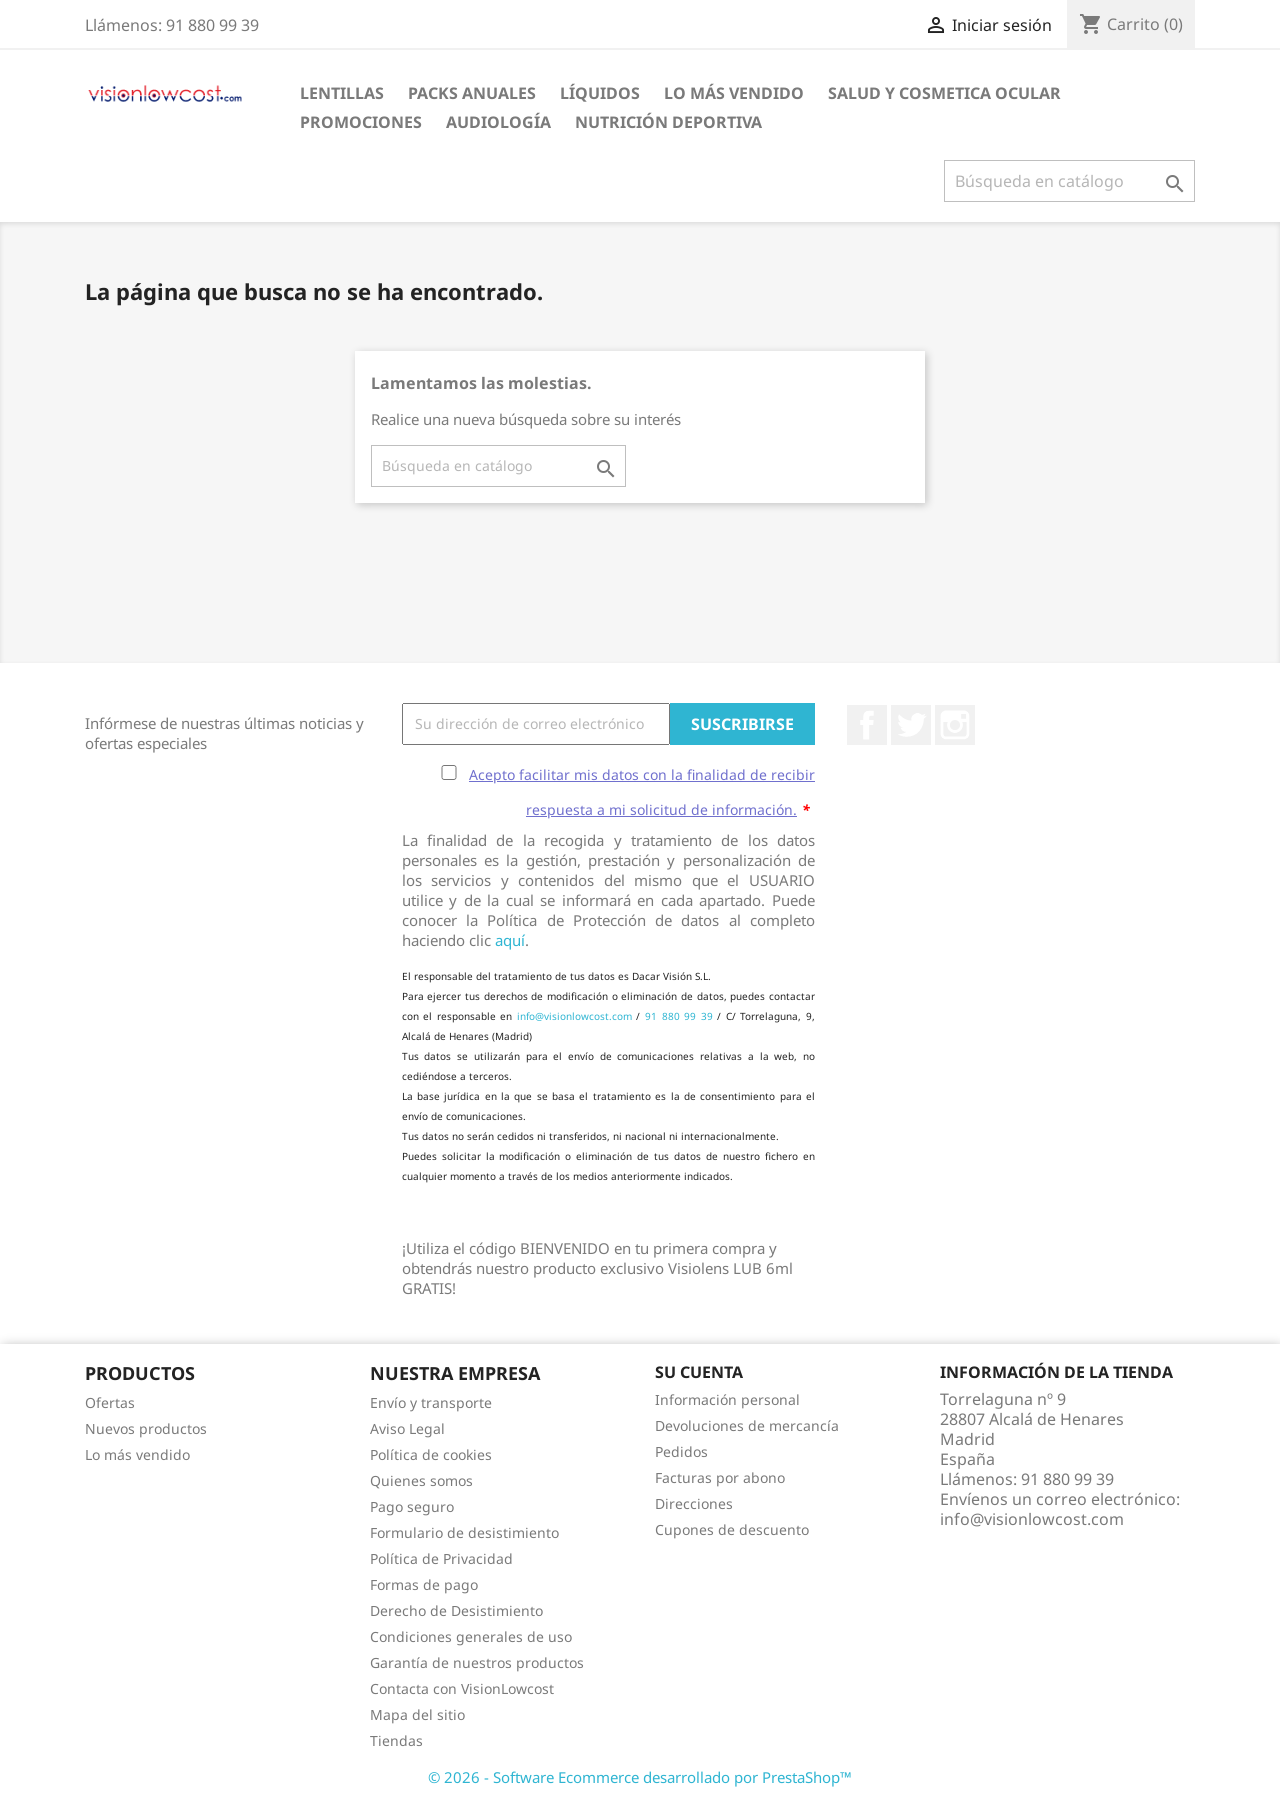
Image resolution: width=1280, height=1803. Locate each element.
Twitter (911, 725)
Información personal (727, 1399)
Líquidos (600, 93)
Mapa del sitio (417, 1714)
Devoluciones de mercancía (747, 1425)
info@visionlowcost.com (574, 1016)
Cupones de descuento (732, 1529)
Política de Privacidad (441, 1558)
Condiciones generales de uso (471, 1636)
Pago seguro (412, 1506)
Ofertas (110, 1402)
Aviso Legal (407, 1428)
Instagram (955, 725)
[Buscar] (1069, 181)
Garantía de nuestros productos (477, 1662)
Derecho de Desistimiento (456, 1610)
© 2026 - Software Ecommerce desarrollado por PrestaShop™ (640, 1777)
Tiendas (396, 1740)
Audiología (498, 122)
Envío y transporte (431, 1402)
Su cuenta (699, 1372)
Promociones (361, 122)
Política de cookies (431, 1454)
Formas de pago (424, 1584)
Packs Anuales (472, 93)
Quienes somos (421, 1480)
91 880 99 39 (679, 1016)
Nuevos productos (146, 1428)
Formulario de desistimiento (464, 1532)
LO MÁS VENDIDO (734, 93)
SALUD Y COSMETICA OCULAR (944, 93)
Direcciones (694, 1503)
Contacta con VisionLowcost (462, 1688)
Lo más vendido (137, 1454)
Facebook (867, 725)
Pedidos (681, 1451)
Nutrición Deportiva (668, 122)
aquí (510, 940)
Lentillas (342, 93)
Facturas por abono (720, 1477)
